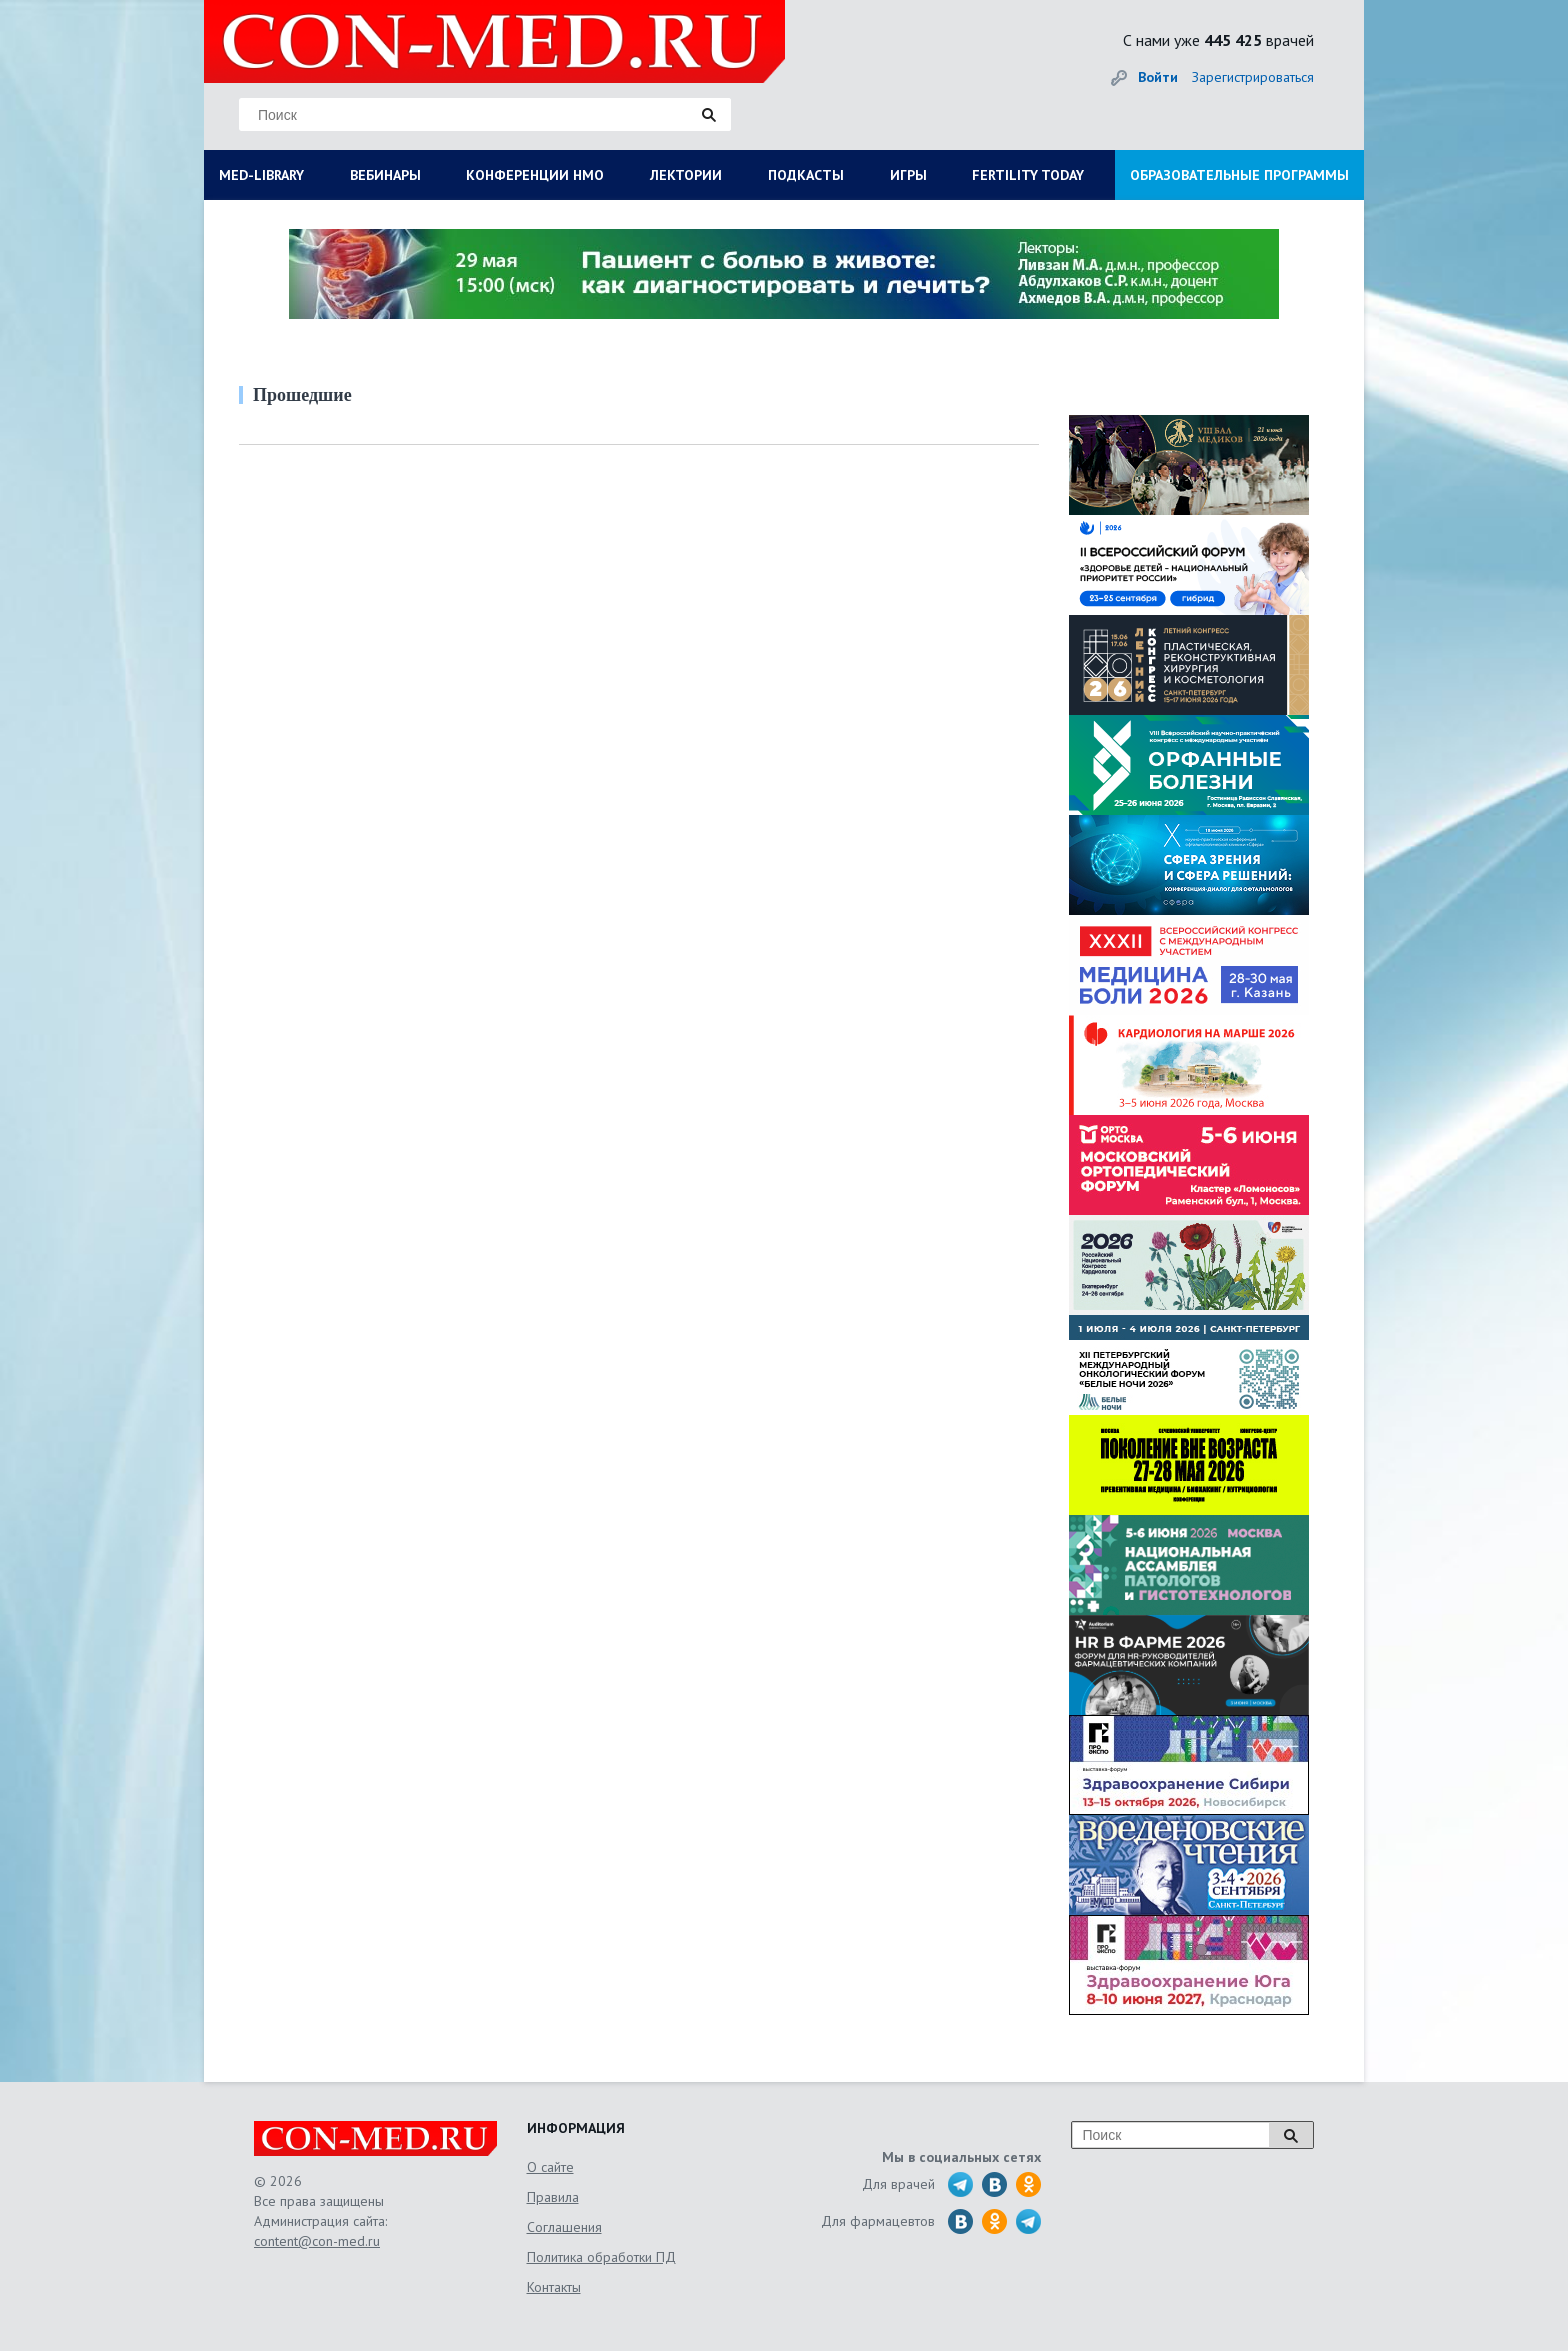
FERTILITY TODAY (1028, 175)
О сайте (550, 2167)
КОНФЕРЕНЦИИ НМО (535, 175)
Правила (553, 2197)
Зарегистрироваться (1253, 77)
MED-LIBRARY (261, 175)
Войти (1158, 77)
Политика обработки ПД (601, 2257)
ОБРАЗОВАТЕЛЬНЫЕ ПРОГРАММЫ (1239, 175)
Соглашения (564, 2227)
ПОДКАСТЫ (806, 175)
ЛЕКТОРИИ (686, 175)
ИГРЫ (908, 175)
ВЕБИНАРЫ (385, 175)
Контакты (554, 2287)
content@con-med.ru (317, 2241)
